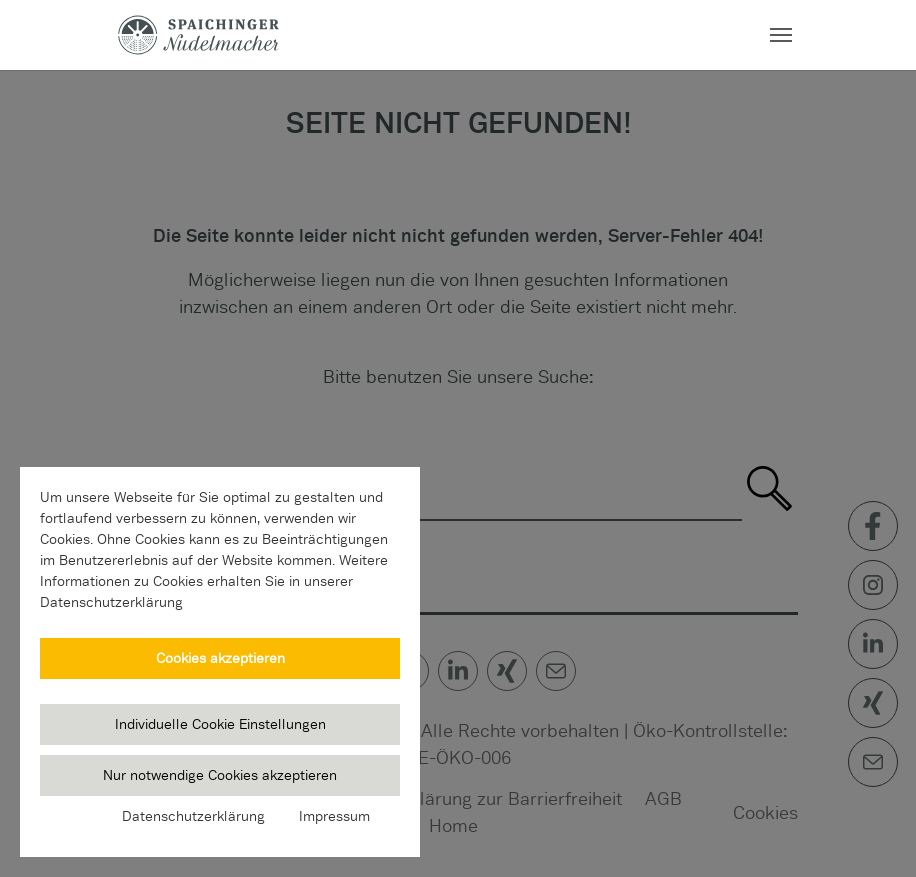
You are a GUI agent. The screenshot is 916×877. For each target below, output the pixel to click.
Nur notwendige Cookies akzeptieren (220, 775)
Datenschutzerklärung (193, 816)
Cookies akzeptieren (220, 658)
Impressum (334, 816)
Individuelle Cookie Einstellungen (220, 724)
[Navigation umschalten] (781, 35)
